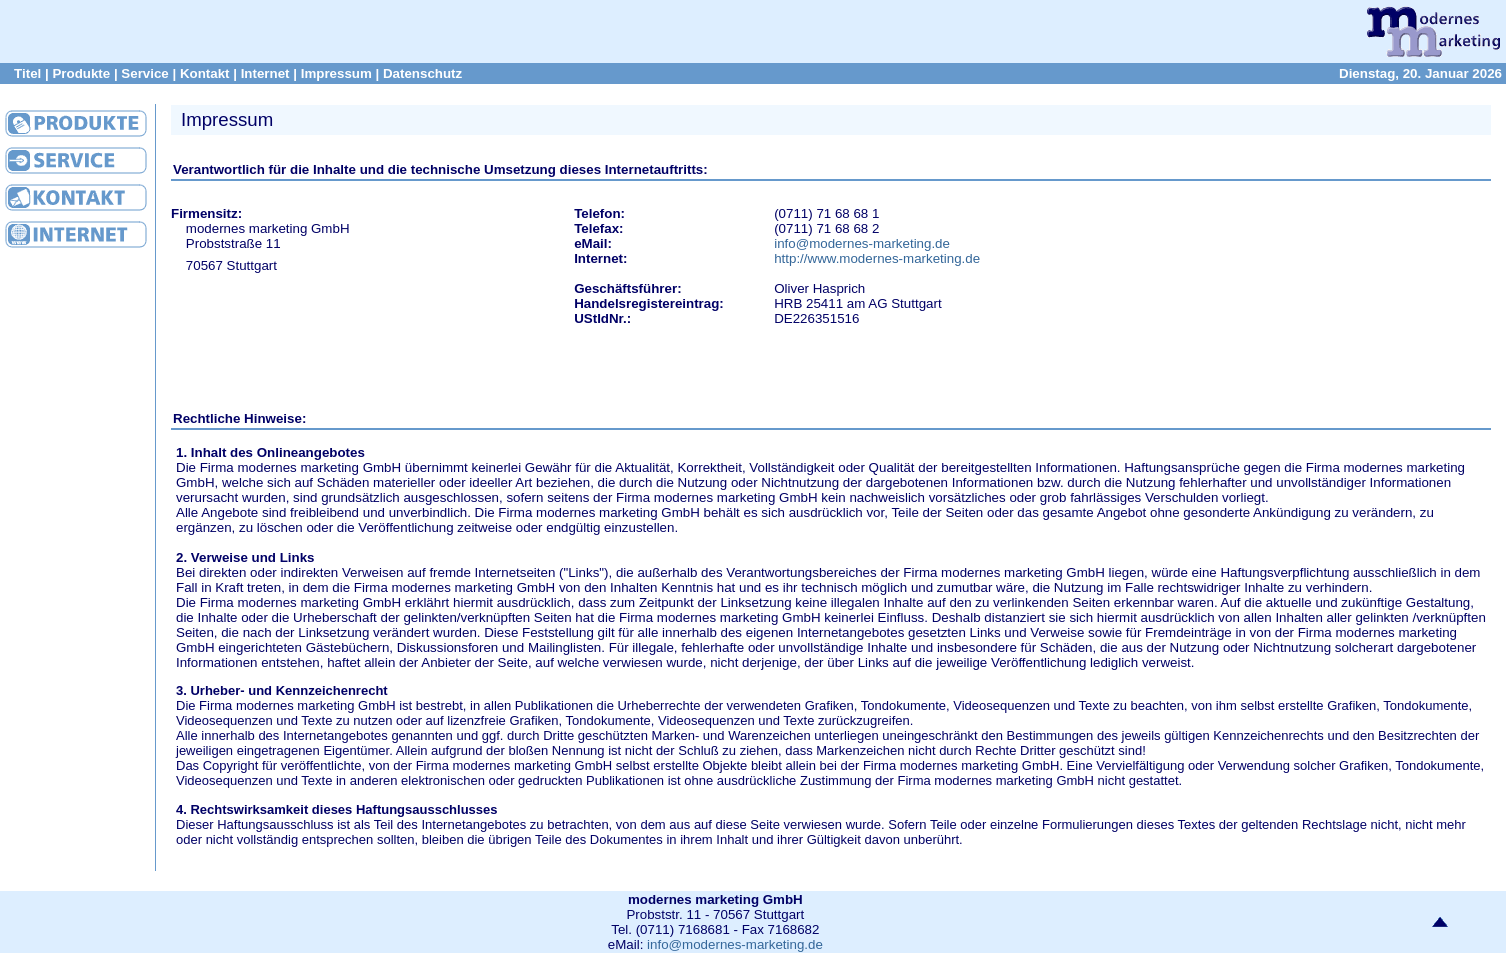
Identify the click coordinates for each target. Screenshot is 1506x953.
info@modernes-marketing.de (862, 243)
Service (144, 73)
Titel (27, 73)
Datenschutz (422, 73)
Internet (265, 73)
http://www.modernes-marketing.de (877, 258)
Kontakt (205, 73)
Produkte (81, 73)
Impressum (336, 73)
